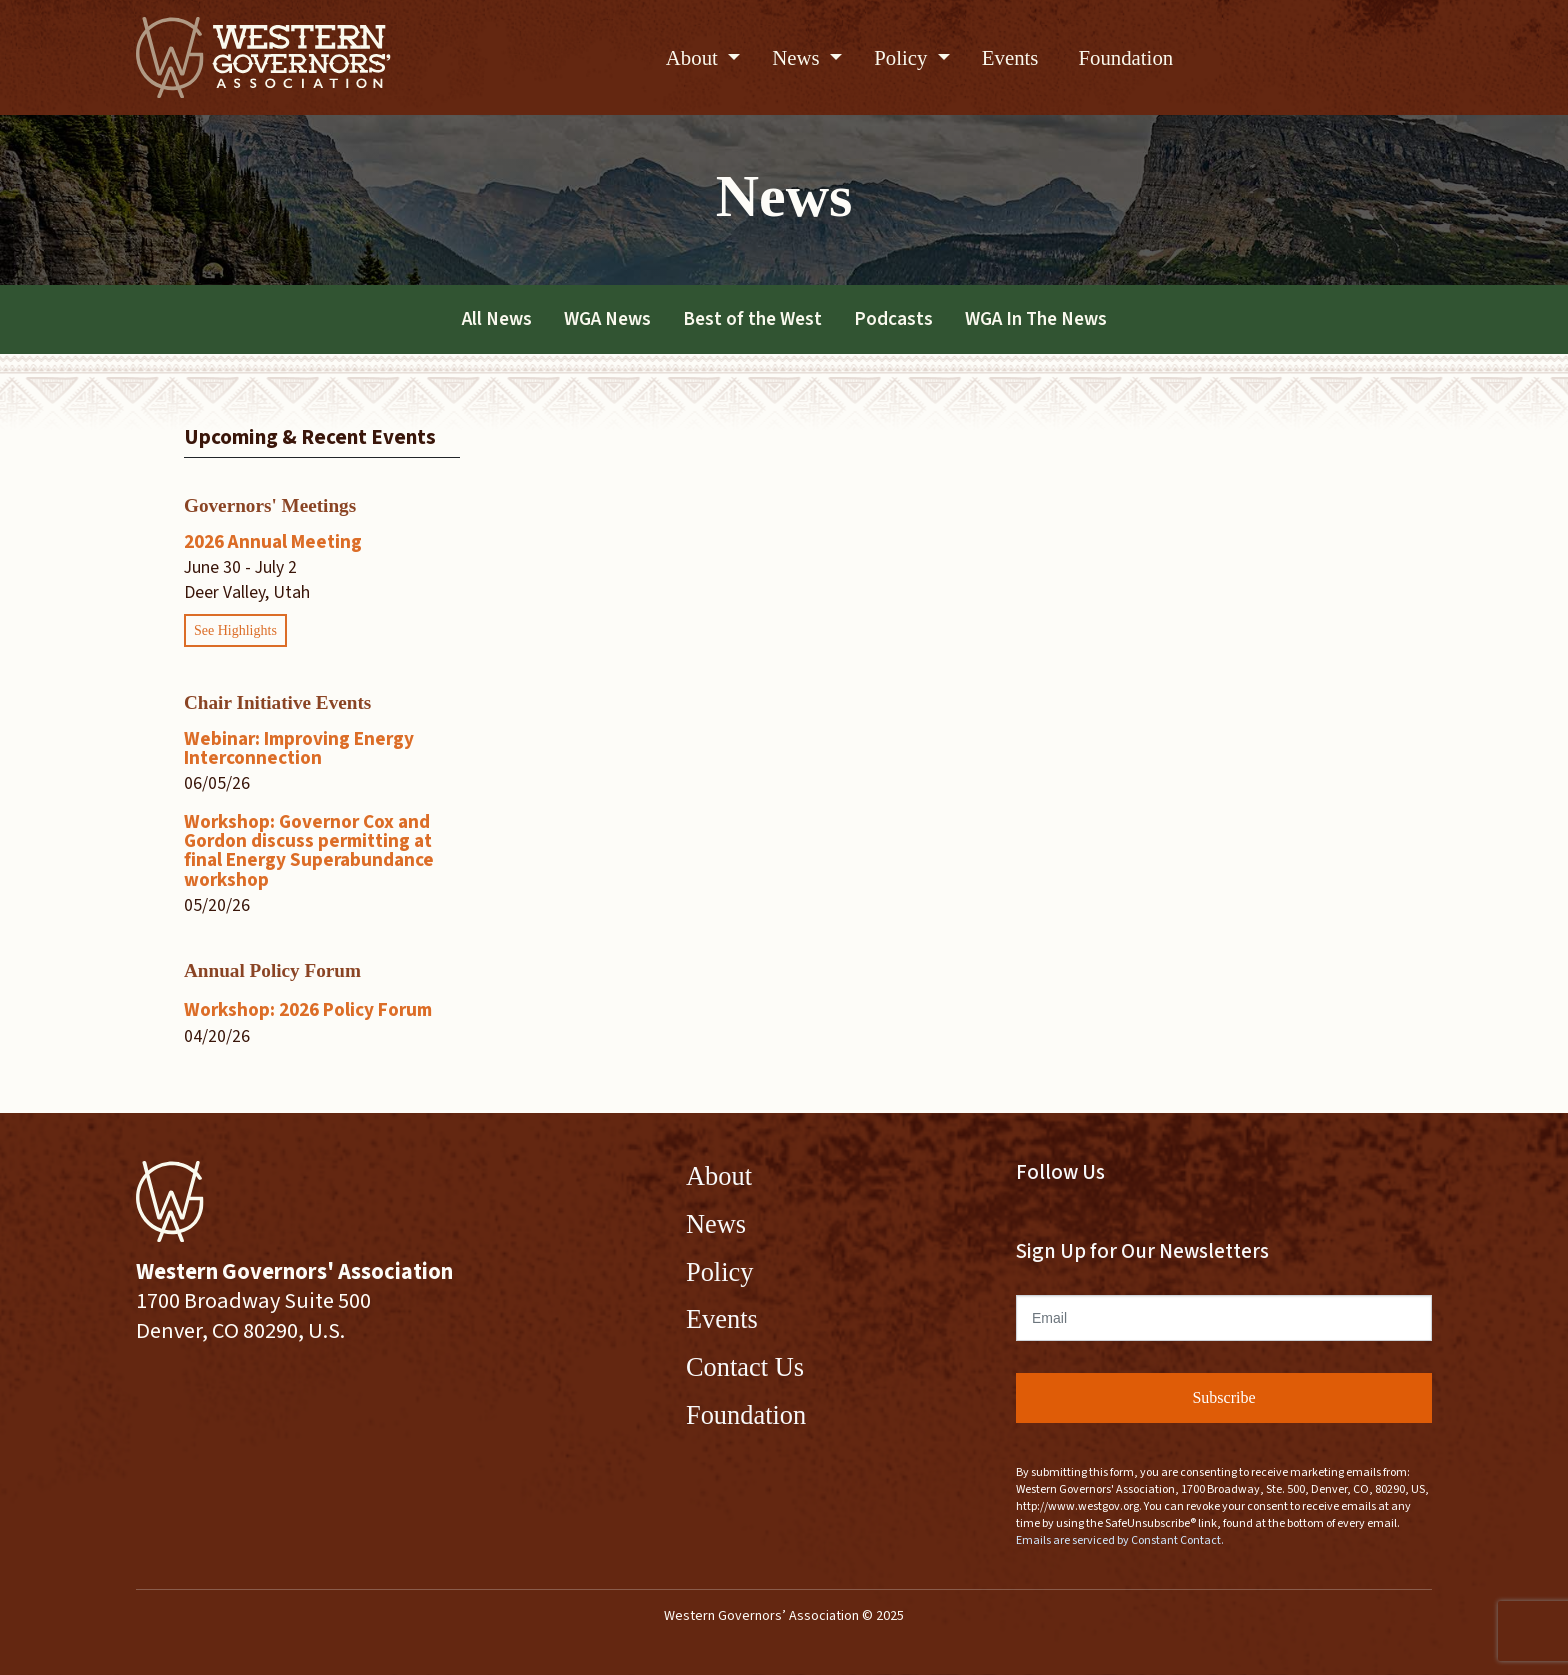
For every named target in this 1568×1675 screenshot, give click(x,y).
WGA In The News (1036, 319)
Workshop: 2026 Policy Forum (308, 1010)
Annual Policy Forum (272, 970)
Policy (903, 57)
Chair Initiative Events (277, 702)
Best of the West (752, 319)
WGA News (607, 319)
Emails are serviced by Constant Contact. (1120, 1540)
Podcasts (893, 319)
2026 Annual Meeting (273, 542)
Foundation (1125, 57)
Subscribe (1223, 1397)
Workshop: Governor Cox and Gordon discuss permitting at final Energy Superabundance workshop (309, 851)
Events (1010, 57)
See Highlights (235, 630)
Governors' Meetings (270, 505)
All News (497, 319)
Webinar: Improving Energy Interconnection (299, 748)
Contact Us (745, 1367)
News (798, 57)
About (694, 57)
